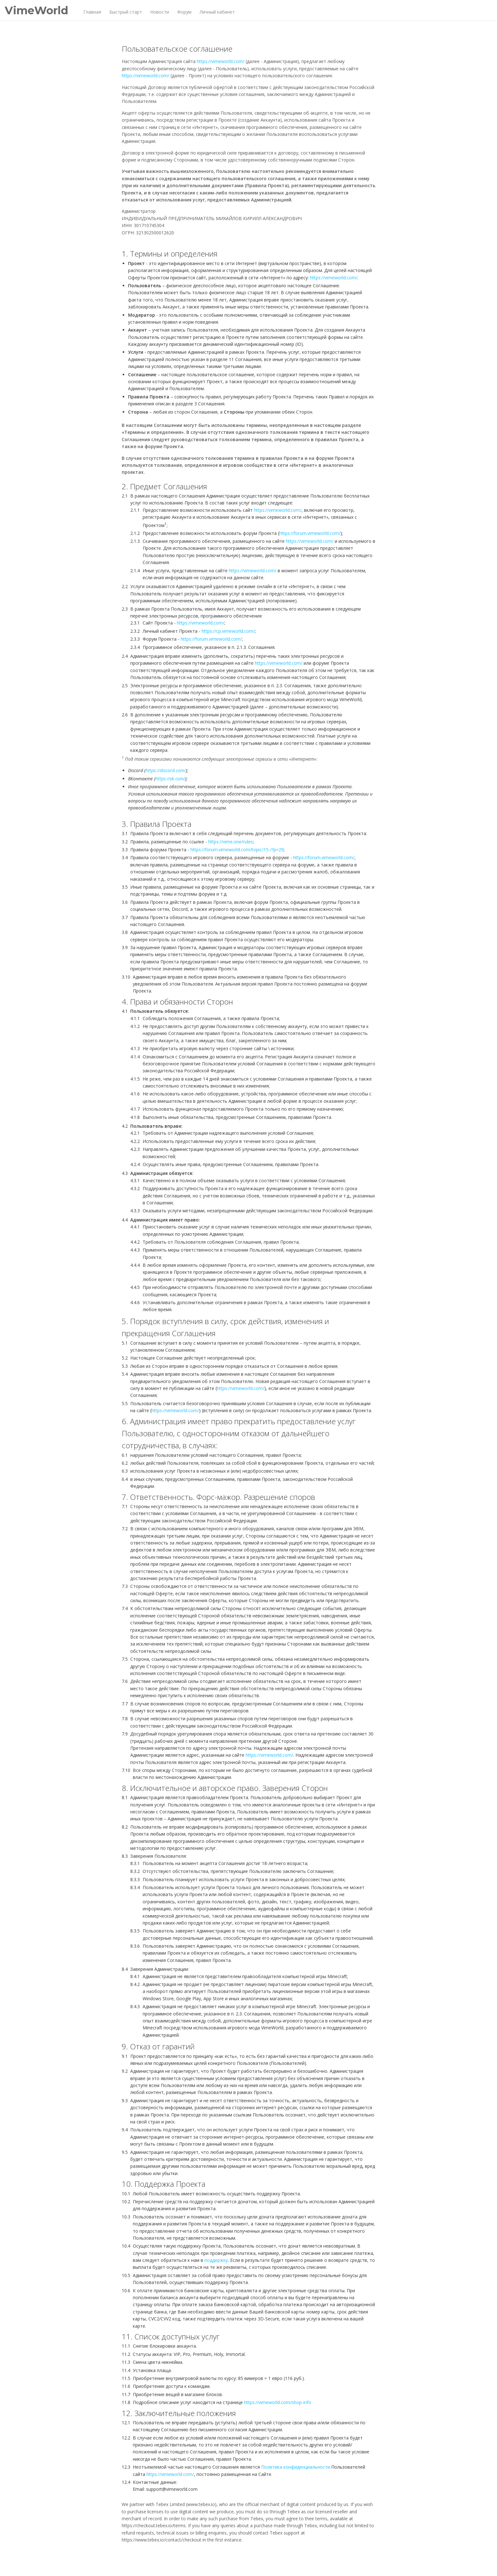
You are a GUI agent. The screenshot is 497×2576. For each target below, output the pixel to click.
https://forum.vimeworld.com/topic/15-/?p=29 (237, 850)
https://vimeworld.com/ (220, 61)
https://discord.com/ (165, 770)
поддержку (216, 2260)
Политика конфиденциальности (295, 2467)
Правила (291, 2562)
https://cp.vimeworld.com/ (228, 631)
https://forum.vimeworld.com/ (309, 533)
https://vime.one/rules (230, 842)
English (335, 2562)
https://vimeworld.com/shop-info (277, 2402)
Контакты (312, 2562)
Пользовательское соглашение (250, 2562)
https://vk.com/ (170, 779)
